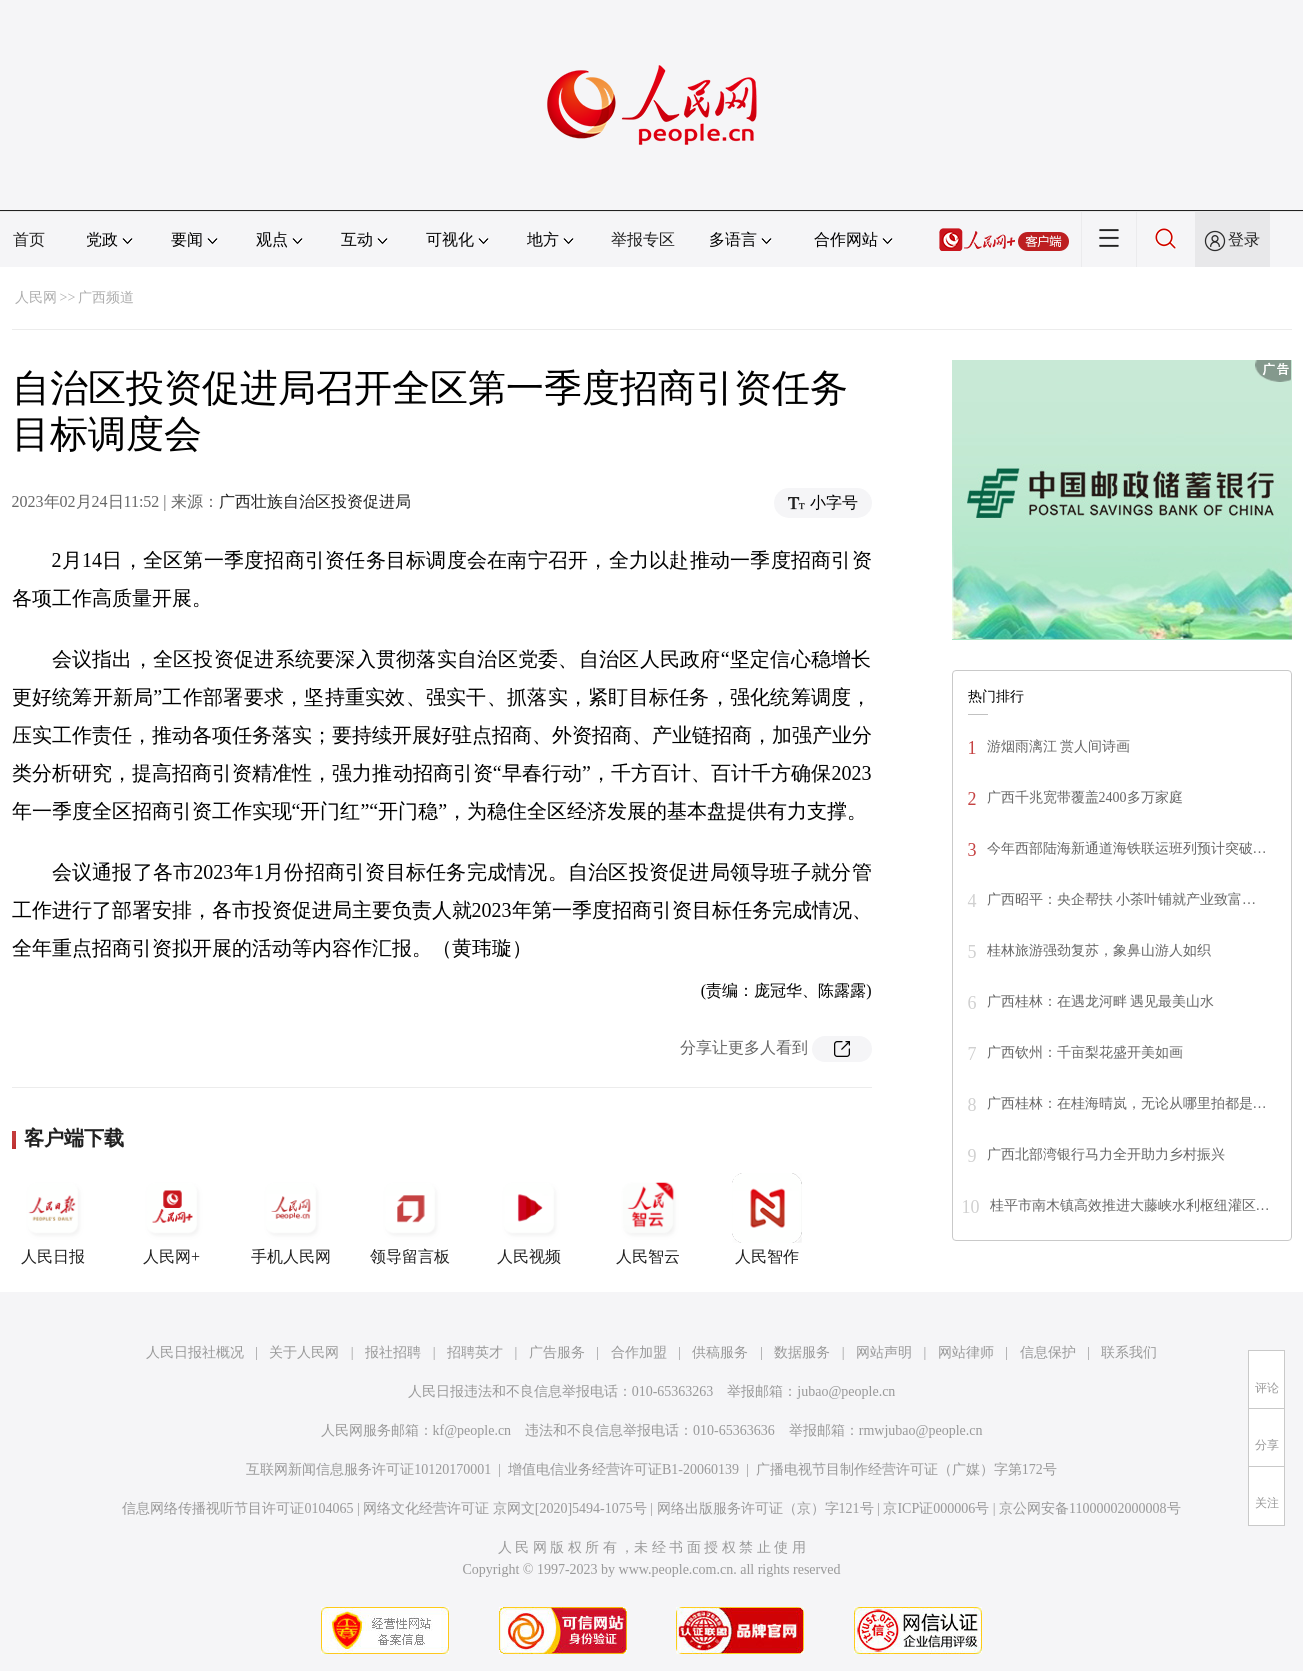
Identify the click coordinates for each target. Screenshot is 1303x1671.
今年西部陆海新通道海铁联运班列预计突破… (1127, 848)
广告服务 (557, 1352)
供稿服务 (720, 1352)
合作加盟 (639, 1352)
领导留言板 (410, 1219)
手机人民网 (291, 1219)
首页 (29, 239)
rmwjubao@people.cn (921, 1430)
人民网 (36, 297)
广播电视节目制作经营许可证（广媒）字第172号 (906, 1469)
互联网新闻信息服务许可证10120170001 (368, 1469)
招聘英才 (475, 1352)
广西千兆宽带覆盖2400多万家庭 (1085, 797)
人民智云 (648, 1219)
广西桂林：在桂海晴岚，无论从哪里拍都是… (1127, 1103)
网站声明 (884, 1352)
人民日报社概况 (195, 1352)
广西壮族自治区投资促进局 (315, 501)
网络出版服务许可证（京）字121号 (765, 1508)
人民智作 (767, 1219)
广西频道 (106, 297)
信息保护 (1048, 1352)
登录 (1244, 239)
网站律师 (966, 1352)
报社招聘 (393, 1352)
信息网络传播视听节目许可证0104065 (237, 1508)
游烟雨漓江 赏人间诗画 (1059, 746)
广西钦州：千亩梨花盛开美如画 (1085, 1052)
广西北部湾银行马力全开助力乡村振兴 (1106, 1154)
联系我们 (1129, 1352)
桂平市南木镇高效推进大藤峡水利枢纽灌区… (1130, 1205)
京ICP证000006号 (936, 1508)
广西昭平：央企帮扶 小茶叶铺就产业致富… (1122, 899)
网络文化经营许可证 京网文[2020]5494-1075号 (505, 1508)
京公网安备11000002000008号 (1089, 1508)
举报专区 (643, 239)
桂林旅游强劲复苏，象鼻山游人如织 (1099, 950)
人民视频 (529, 1219)
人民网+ (172, 1219)
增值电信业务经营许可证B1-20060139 (623, 1469)
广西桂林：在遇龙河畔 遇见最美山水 (1101, 1001)
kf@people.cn (472, 1430)
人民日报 (53, 1219)
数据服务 (802, 1352)
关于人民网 (304, 1352)
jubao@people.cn (846, 1391)
